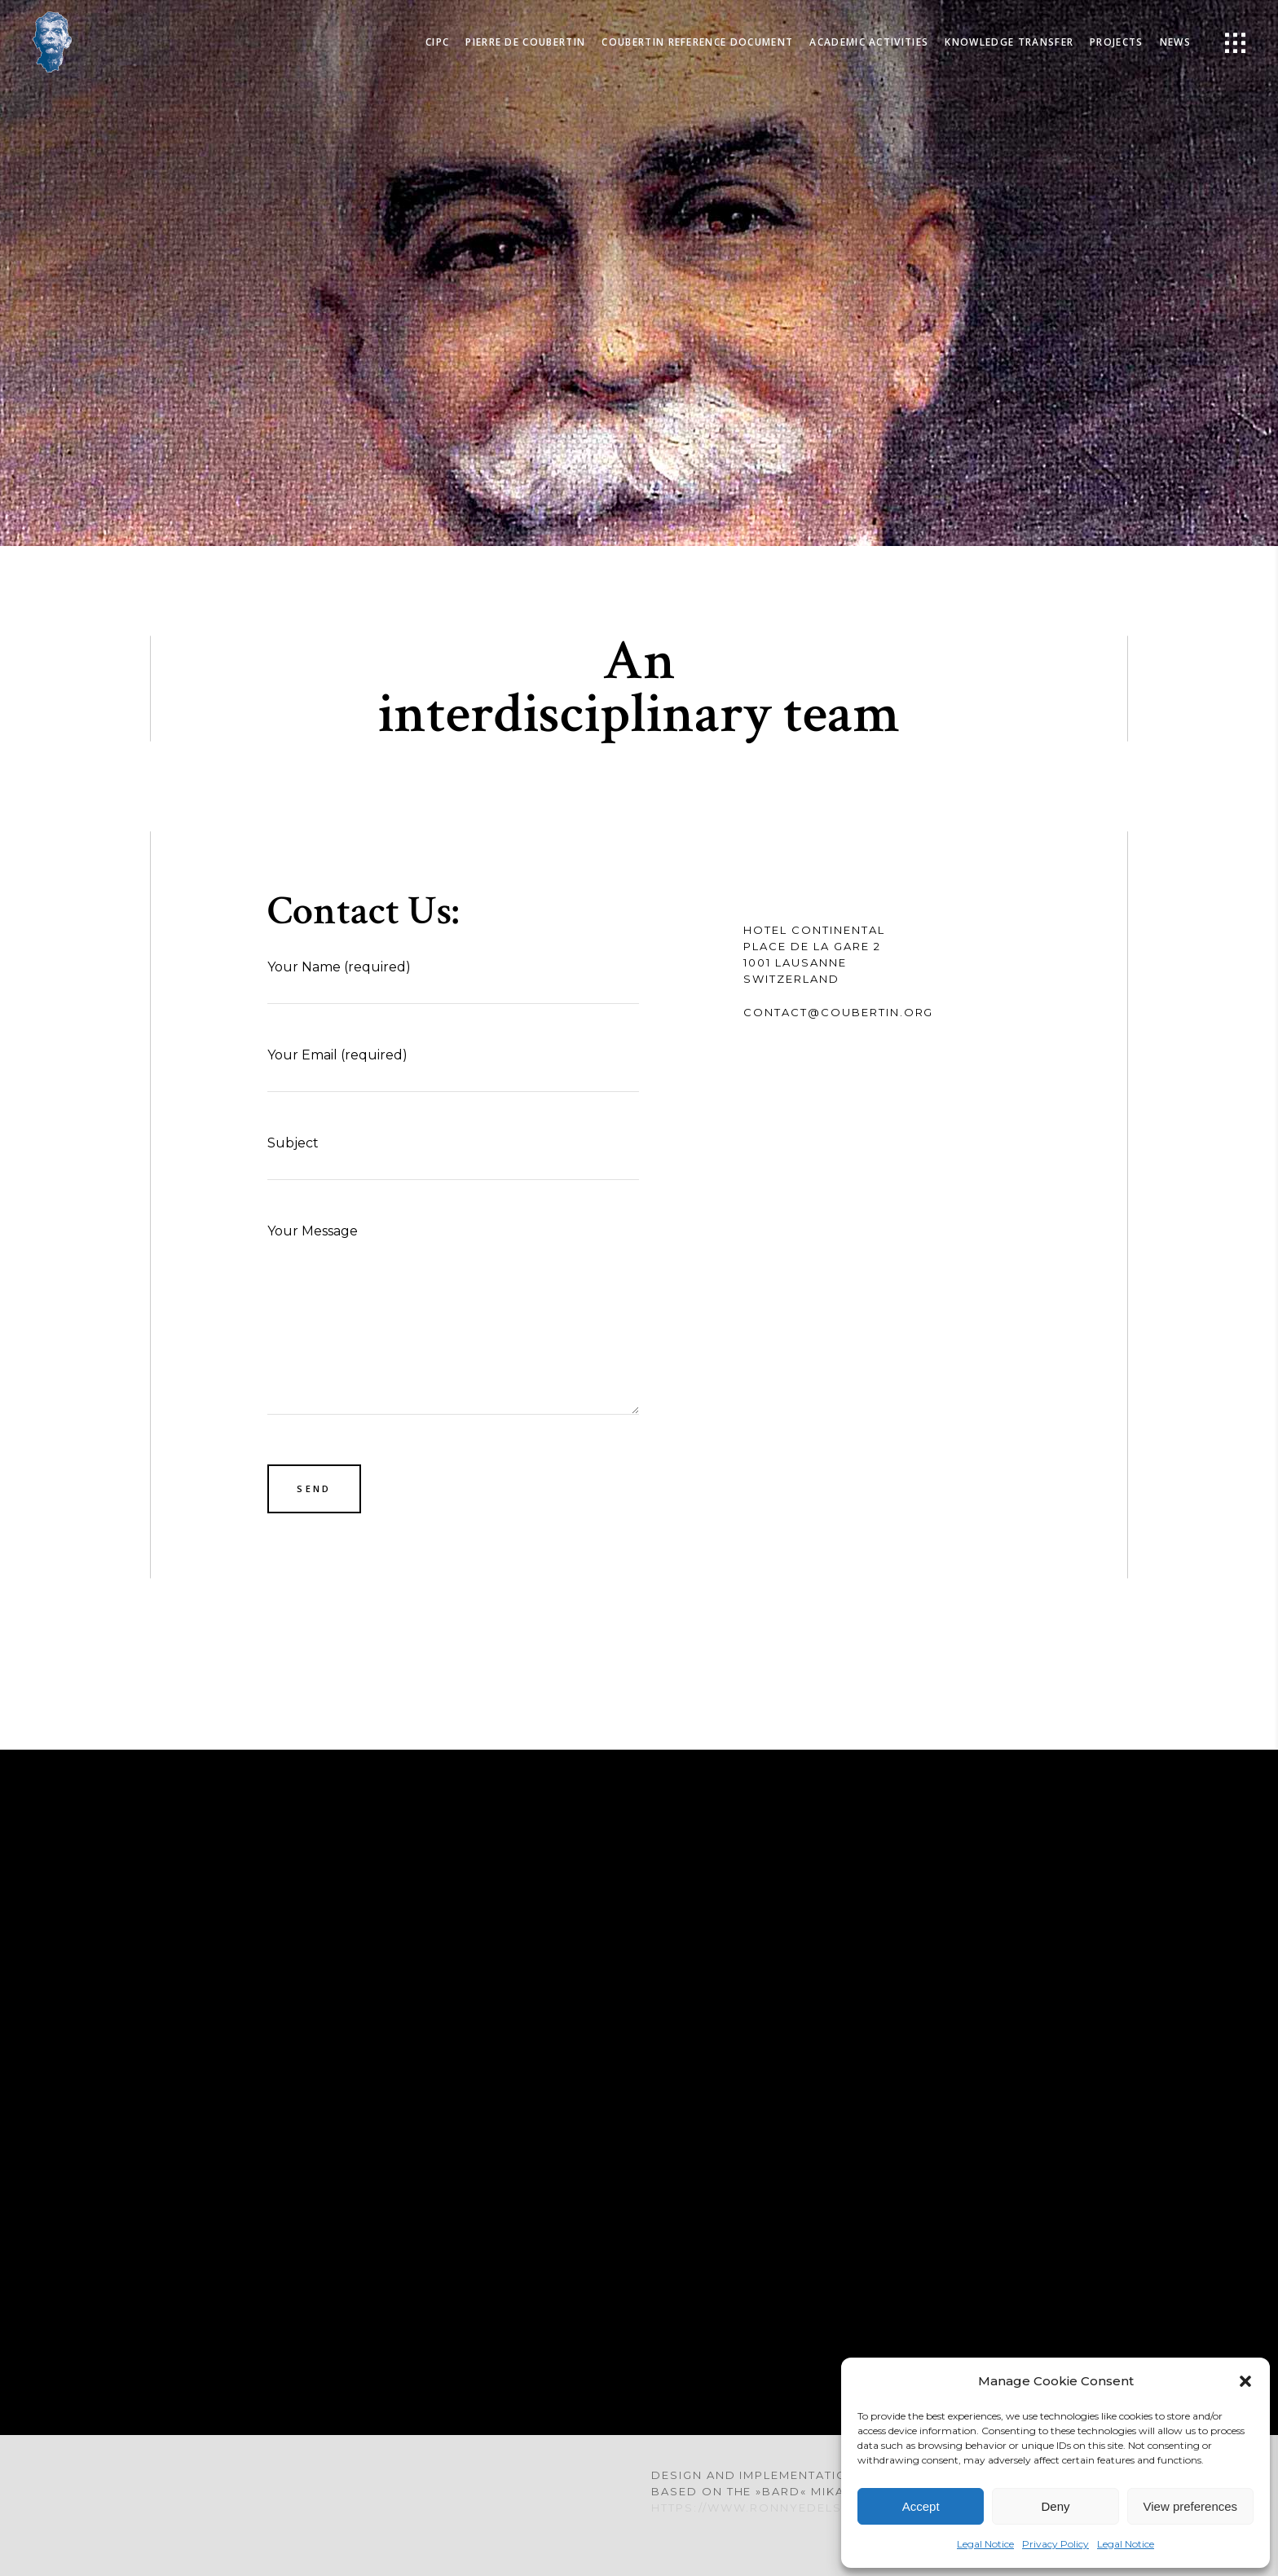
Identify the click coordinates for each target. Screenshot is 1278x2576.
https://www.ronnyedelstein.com (779, 2507)
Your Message (453, 1319)
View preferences (1191, 2506)
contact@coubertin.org (838, 1012)
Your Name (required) (453, 979)
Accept (921, 2506)
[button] (1245, 2381)
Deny (1055, 2506)
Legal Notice (985, 2544)
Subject (453, 1155)
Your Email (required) (453, 1067)
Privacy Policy (1055, 2544)
